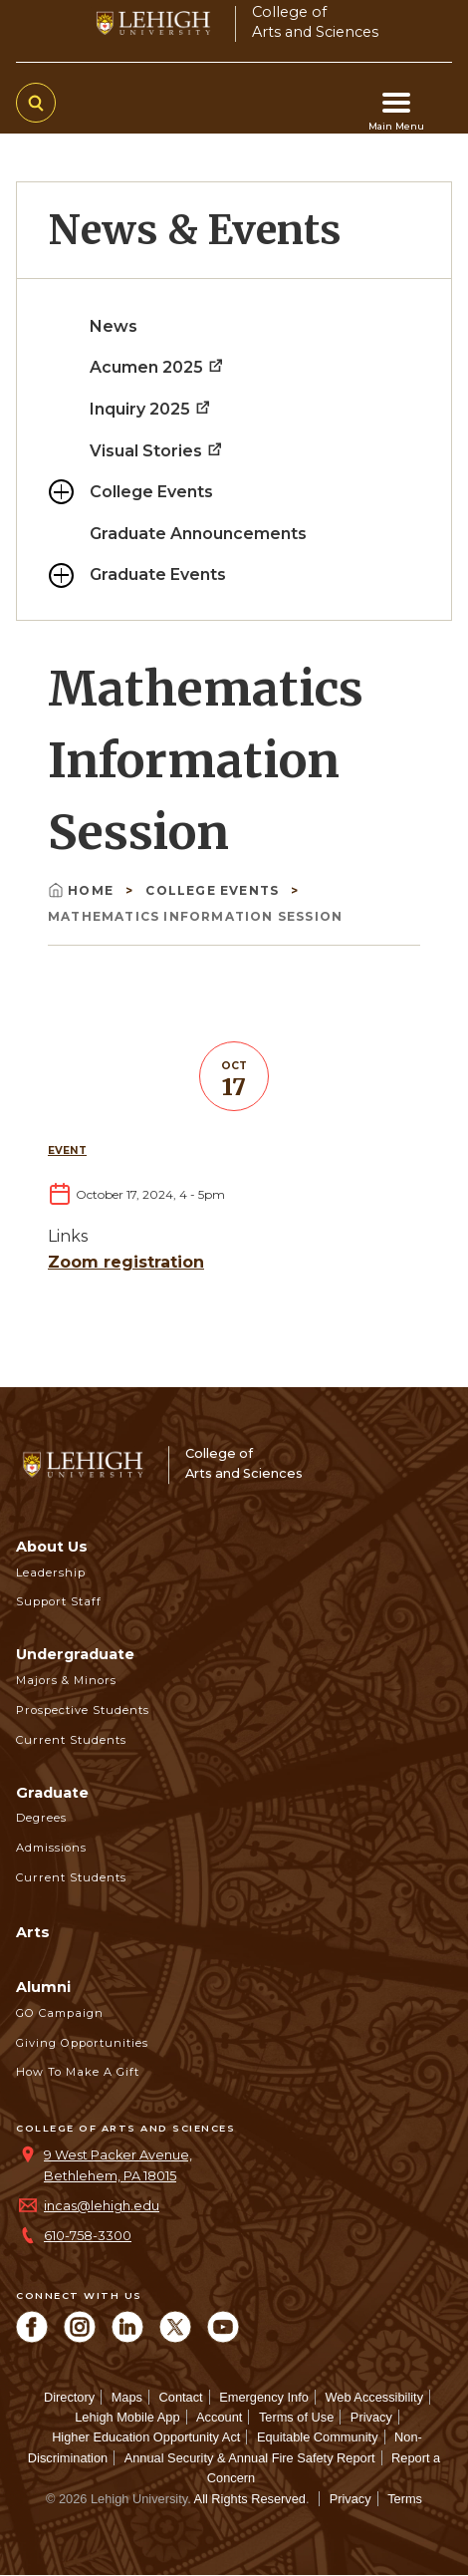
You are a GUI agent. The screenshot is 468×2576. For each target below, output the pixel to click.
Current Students (71, 1740)
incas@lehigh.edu (101, 2205)
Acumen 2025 (157, 367)
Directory (69, 2397)
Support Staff (59, 1601)
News (113, 326)
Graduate (52, 1793)
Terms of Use (296, 2417)
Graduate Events (158, 574)
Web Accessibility (374, 2397)
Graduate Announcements (198, 533)
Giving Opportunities (82, 2043)
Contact (181, 2397)
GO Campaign (60, 2013)
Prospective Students (82, 1710)
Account (219, 2417)
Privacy (371, 2417)
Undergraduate (75, 1654)
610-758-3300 (87, 2235)
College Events (151, 491)
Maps (127, 2397)
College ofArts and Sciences (315, 21)
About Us (52, 1547)
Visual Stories (157, 450)
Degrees (41, 1818)
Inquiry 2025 (151, 409)
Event (67, 1150)
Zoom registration (126, 1262)
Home (82, 890)
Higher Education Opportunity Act (146, 2437)
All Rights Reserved (250, 2498)
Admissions (51, 1848)
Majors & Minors (66, 1680)
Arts (33, 1932)
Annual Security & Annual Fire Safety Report (249, 2457)
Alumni (43, 1987)
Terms (404, 2498)
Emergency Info (264, 2397)
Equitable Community (317, 2437)
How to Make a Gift (77, 2072)
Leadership (51, 1572)
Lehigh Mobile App (127, 2417)
